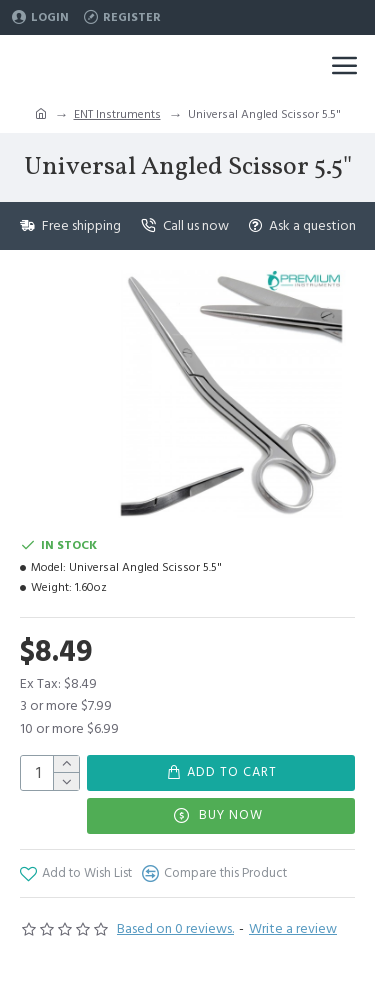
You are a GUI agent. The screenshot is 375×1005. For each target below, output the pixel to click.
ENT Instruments (117, 114)
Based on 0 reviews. (175, 929)
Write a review (293, 929)
